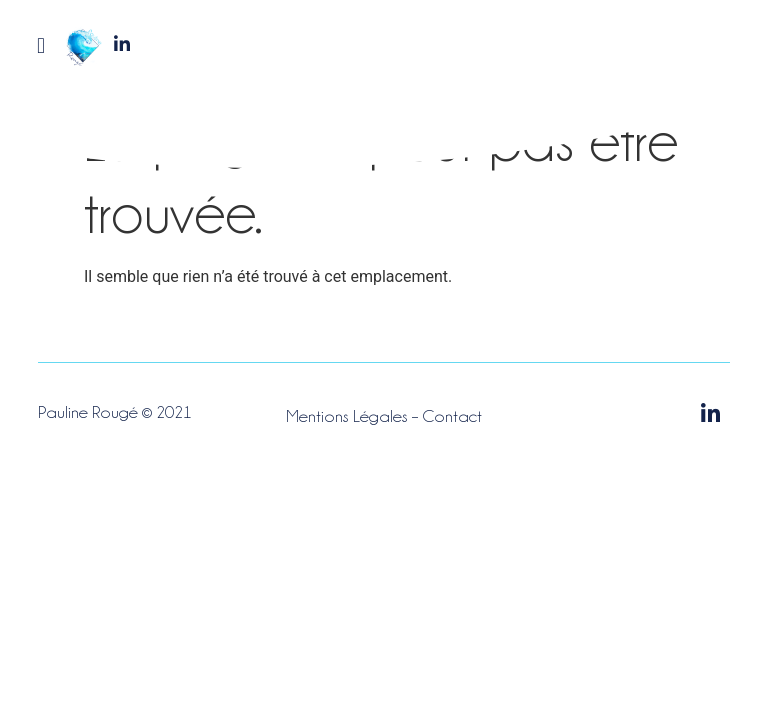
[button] (40, 45)
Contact (452, 416)
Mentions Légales (347, 416)
